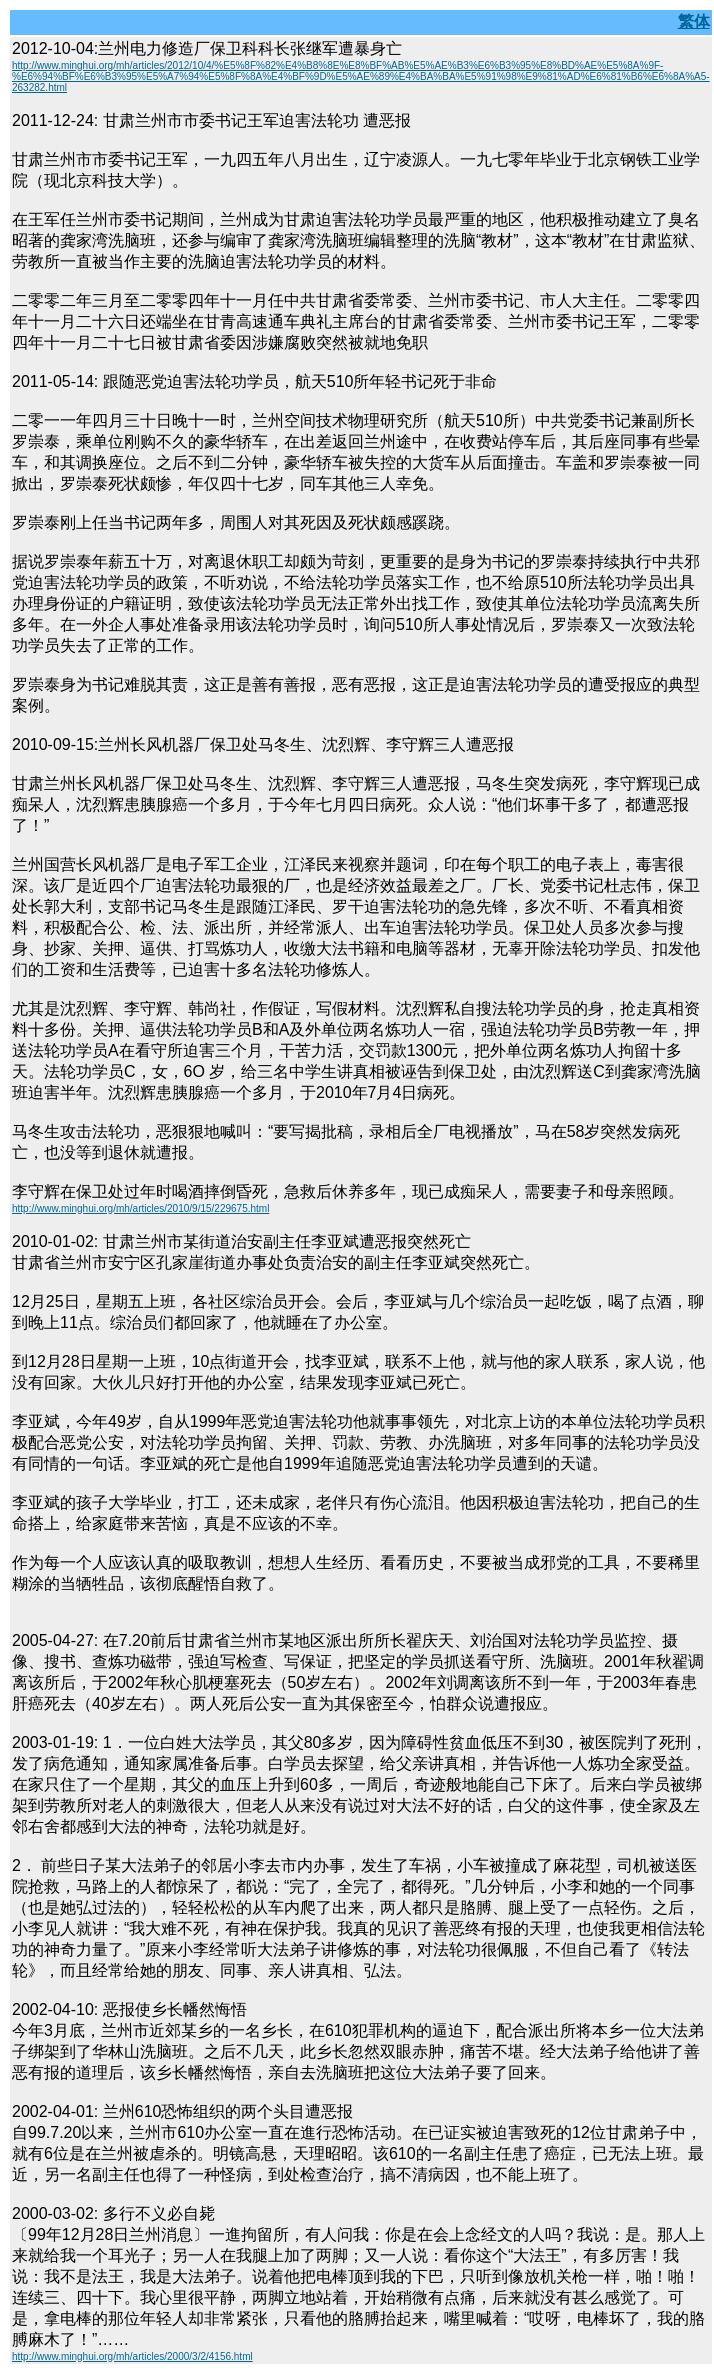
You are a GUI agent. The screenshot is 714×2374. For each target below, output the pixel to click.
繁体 (694, 21)
